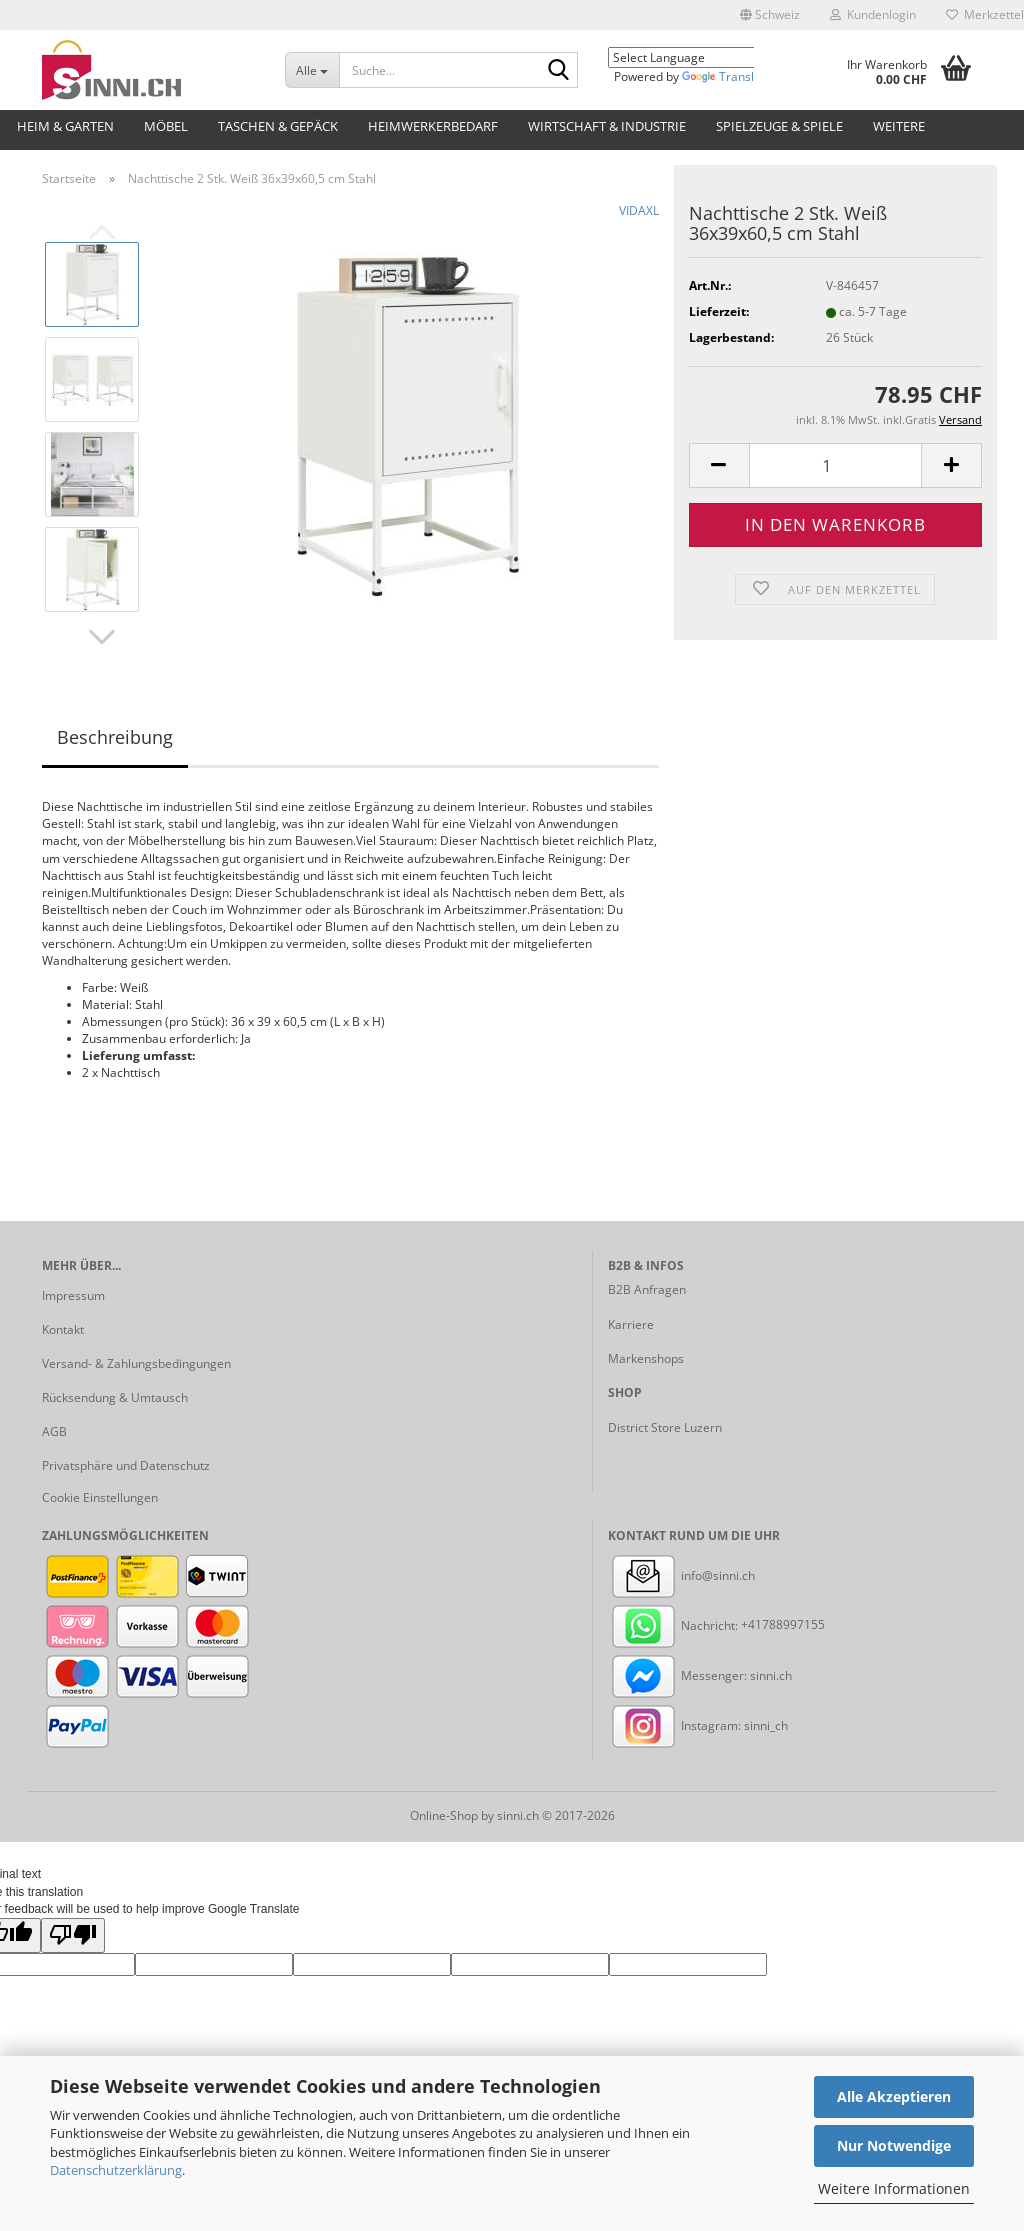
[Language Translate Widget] (696, 57)
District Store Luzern (665, 1427)
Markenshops (646, 1358)
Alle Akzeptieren (894, 2096)
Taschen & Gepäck (278, 126)
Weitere (899, 126)
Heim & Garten (65, 126)
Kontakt (63, 1329)
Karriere (631, 1324)
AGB (54, 1431)
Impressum (73, 1295)
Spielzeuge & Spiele (779, 126)
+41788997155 (783, 1625)
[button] (770, 15)
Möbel (166, 126)
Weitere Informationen (894, 2188)
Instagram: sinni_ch (698, 1725)
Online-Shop (444, 1815)
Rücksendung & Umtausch (115, 1397)
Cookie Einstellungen (100, 1497)
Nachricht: (674, 1625)
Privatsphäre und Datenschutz (126, 1465)
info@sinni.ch (681, 1575)
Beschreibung (115, 737)
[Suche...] (312, 70)
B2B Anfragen (647, 1289)
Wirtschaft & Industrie (607, 126)
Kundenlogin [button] (873, 14)
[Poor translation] (73, 1935)
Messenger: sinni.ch (700, 1675)
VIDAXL (639, 210)
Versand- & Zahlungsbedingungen (136, 1363)
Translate (727, 76)
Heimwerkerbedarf (433, 126)
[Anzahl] (835, 465)
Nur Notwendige (894, 2145)
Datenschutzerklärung (116, 2170)
